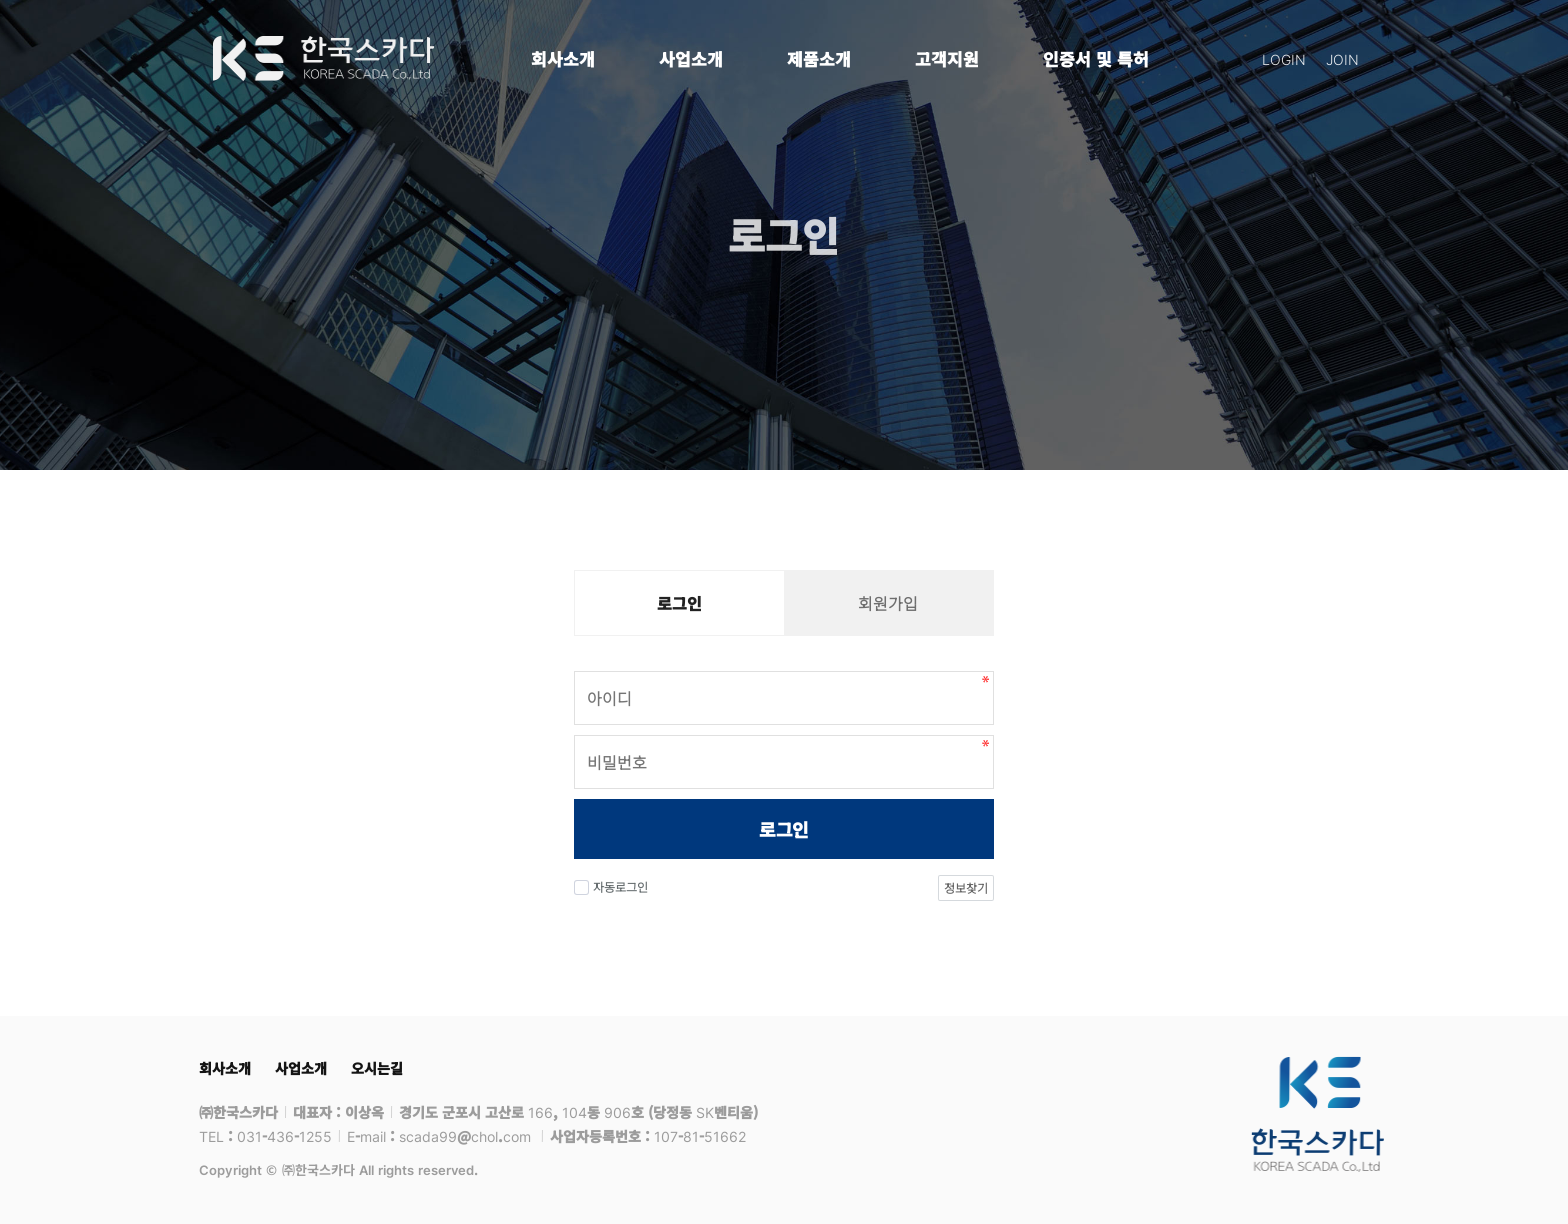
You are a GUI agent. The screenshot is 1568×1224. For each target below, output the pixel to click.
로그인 (783, 829)
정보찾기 (966, 887)
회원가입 (888, 603)
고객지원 (947, 58)
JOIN (1342, 59)
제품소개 (819, 58)
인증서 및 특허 (1096, 58)
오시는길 (377, 1068)
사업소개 (691, 58)
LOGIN (1284, 59)
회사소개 (563, 58)
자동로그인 (611, 886)
